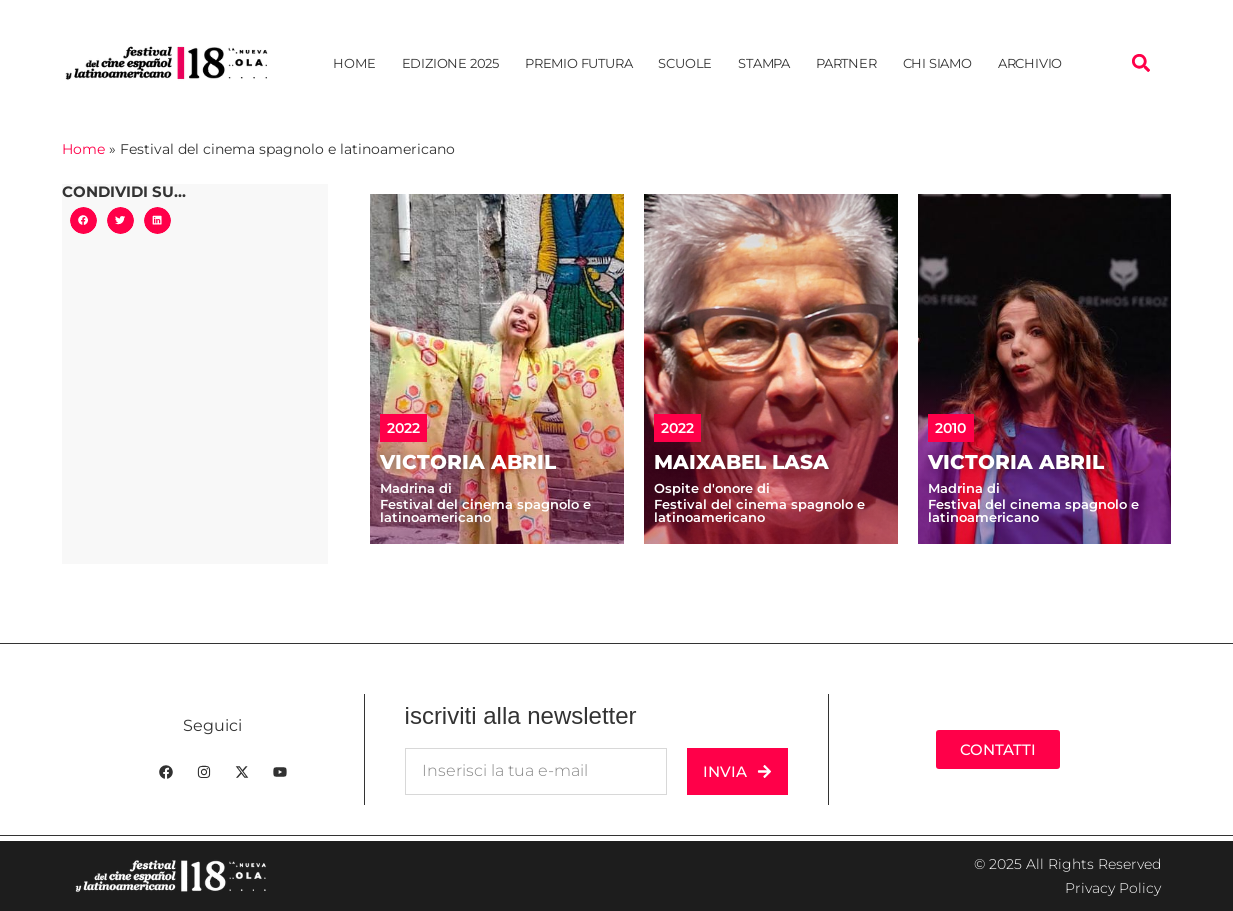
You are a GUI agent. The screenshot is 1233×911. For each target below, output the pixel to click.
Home (354, 63)
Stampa (764, 63)
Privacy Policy (1113, 888)
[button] (1141, 63)
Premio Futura (578, 63)
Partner (846, 63)
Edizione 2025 (450, 63)
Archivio (1030, 63)
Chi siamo (937, 63)
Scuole (685, 63)
